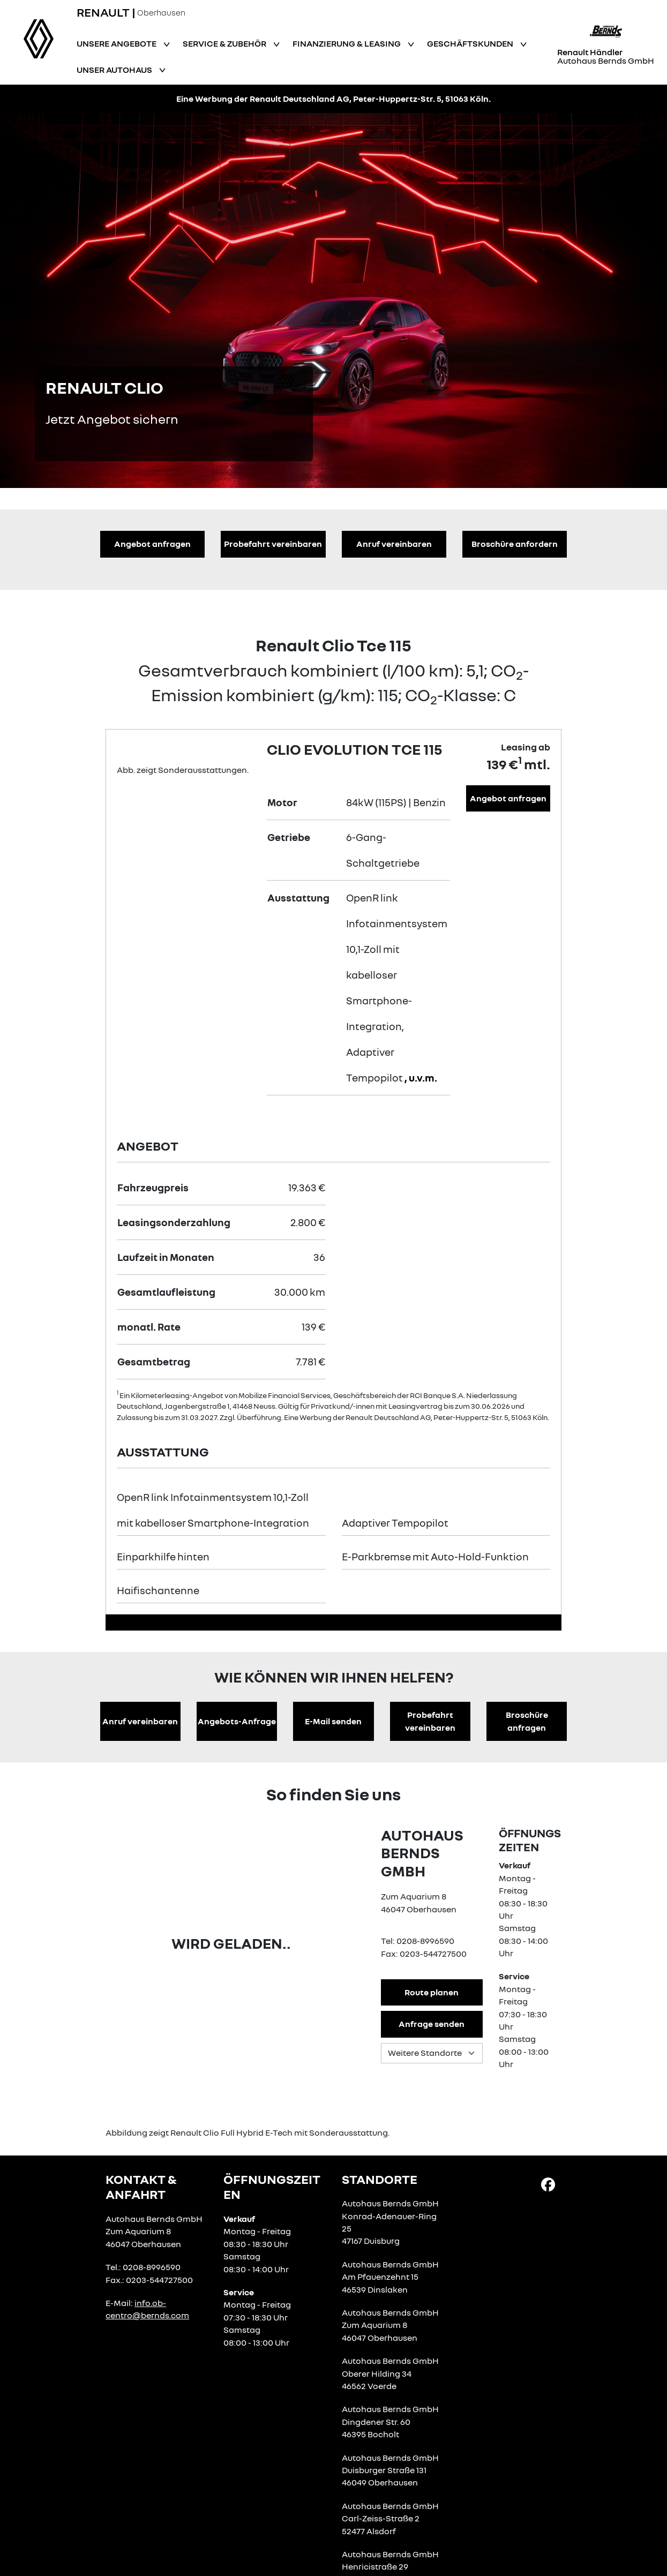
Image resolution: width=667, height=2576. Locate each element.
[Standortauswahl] (432, 2053)
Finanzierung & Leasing (347, 43)
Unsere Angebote (117, 43)
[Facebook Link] (548, 2183)
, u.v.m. (420, 1077)
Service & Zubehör (225, 43)
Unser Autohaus (115, 69)
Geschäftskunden (471, 43)
